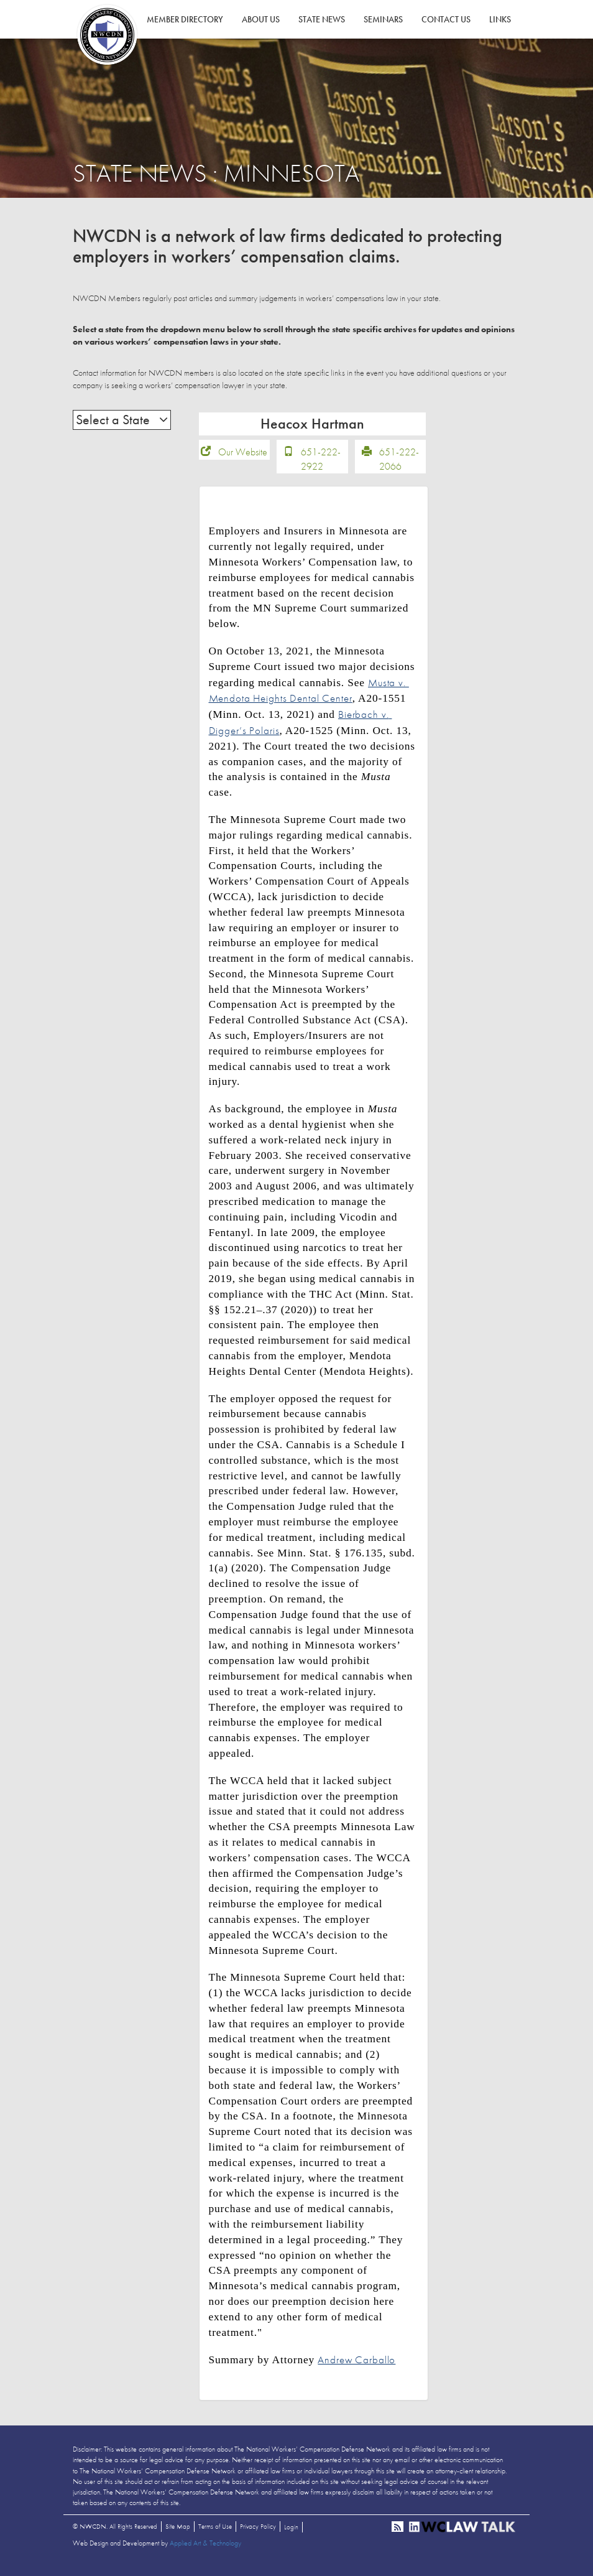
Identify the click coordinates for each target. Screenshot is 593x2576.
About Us (261, 19)
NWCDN (107, 35)
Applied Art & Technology (205, 2552)
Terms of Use (215, 2535)
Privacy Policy (258, 2535)
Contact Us (446, 19)
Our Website (242, 460)
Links (500, 19)
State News (321, 19)
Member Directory (185, 19)
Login (291, 2535)
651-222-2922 (321, 467)
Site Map (177, 2535)
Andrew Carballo (356, 2368)
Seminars (383, 19)
